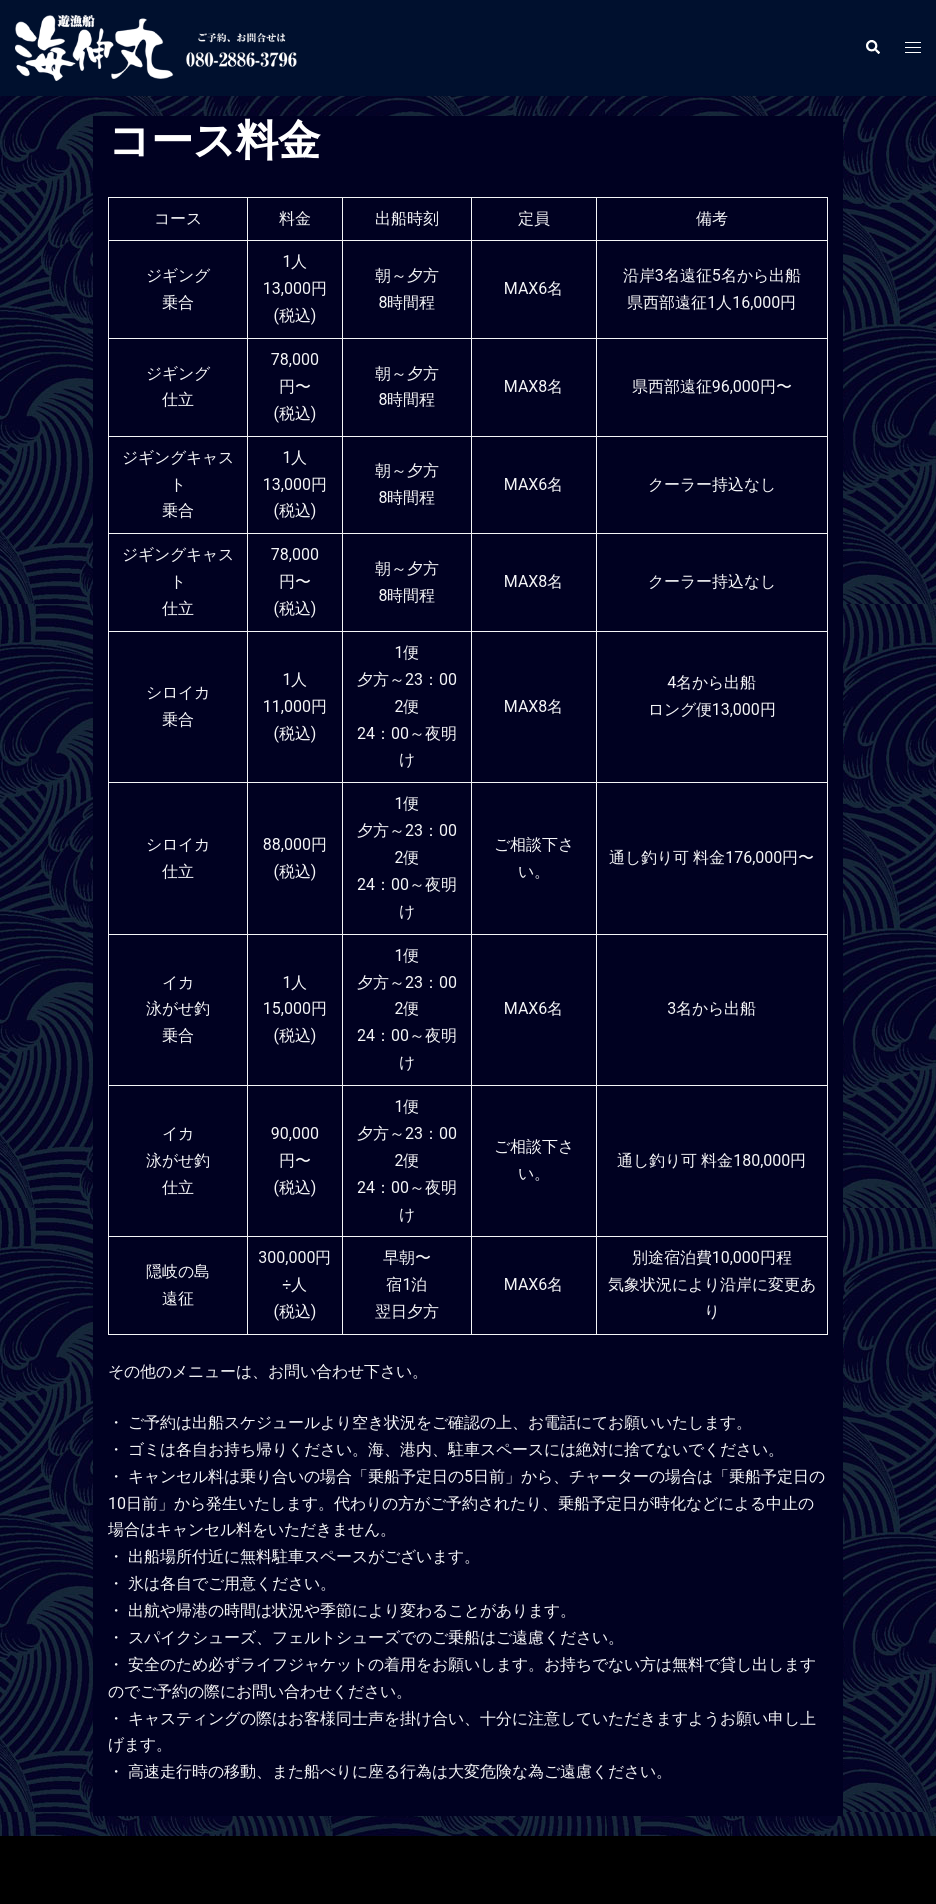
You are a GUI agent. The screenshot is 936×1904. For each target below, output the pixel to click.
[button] (872, 48)
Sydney (453, 1868)
